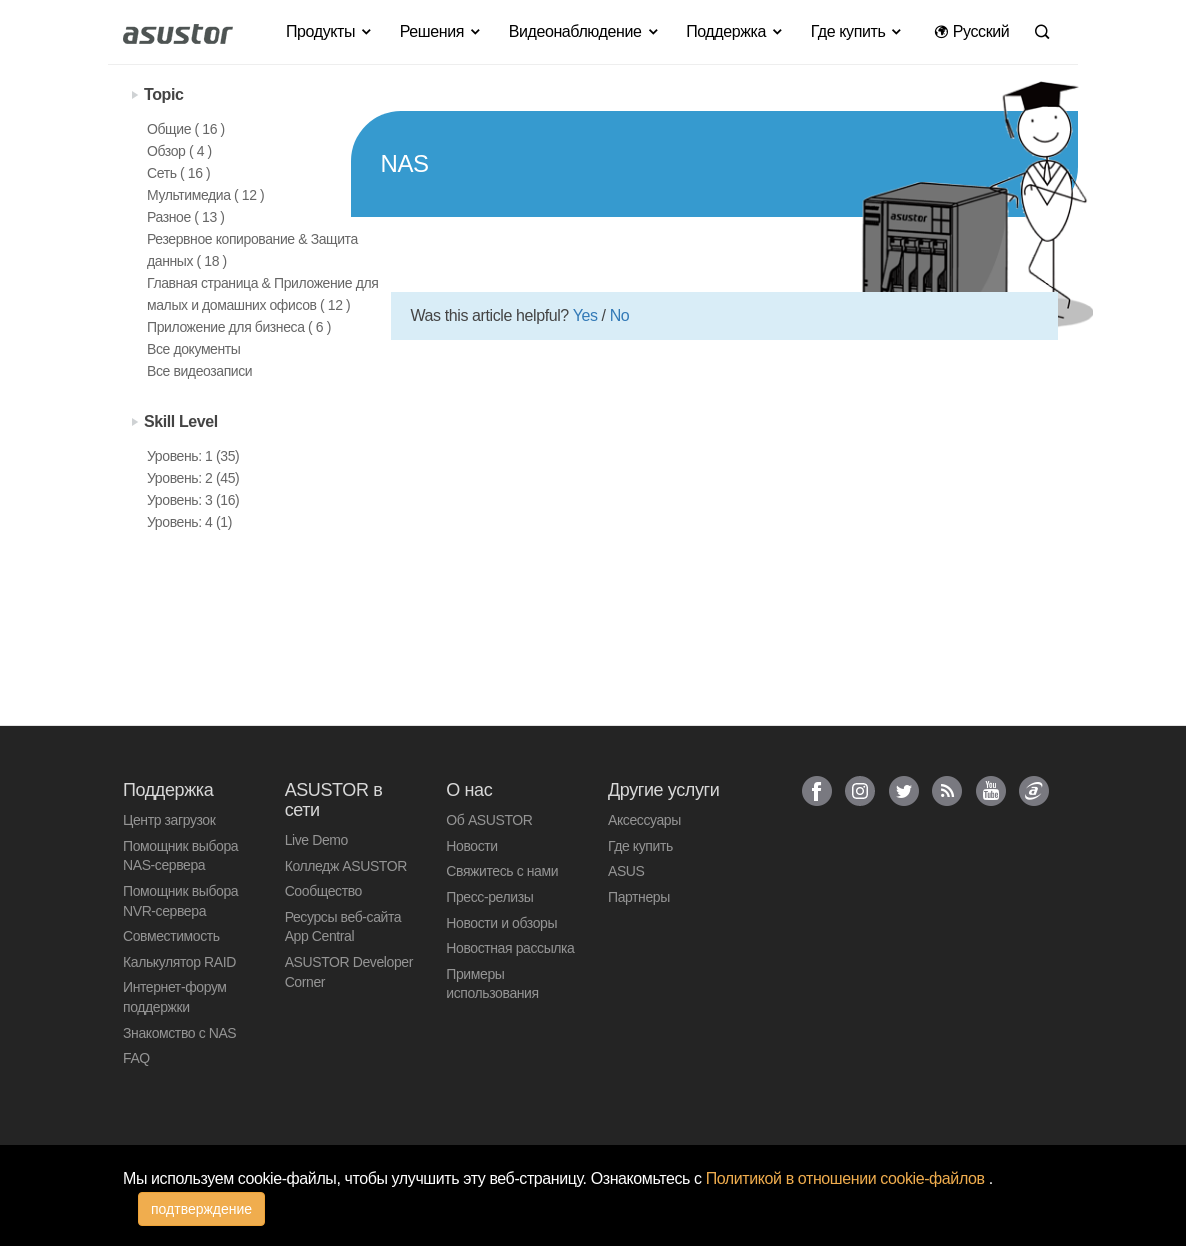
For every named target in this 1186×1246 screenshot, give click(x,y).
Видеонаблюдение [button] (584, 31)
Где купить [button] (857, 31)
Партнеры (639, 897)
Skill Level (181, 421)
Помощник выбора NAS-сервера (180, 856)
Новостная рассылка (510, 948)
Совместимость (171, 936)
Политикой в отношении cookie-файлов (847, 1178)
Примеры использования (492, 984)
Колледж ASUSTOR (346, 866)
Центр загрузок (169, 820)
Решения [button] (441, 31)
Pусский (971, 31)
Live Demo (316, 840)
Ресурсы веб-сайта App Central (343, 927)
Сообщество (323, 891)
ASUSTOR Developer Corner (349, 972)
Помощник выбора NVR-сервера (180, 901)
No (620, 315)
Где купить (640, 846)
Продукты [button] (330, 31)
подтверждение (201, 1209)
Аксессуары (644, 820)
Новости (471, 846)
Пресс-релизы (489, 897)
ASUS (626, 871)
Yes (585, 315)
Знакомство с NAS (179, 1033)
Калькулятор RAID (179, 962)
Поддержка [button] (735, 31)
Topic (163, 94)
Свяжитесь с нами (502, 871)
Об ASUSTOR (489, 820)
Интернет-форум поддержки (175, 997)
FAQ (136, 1058)
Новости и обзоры (501, 923)
